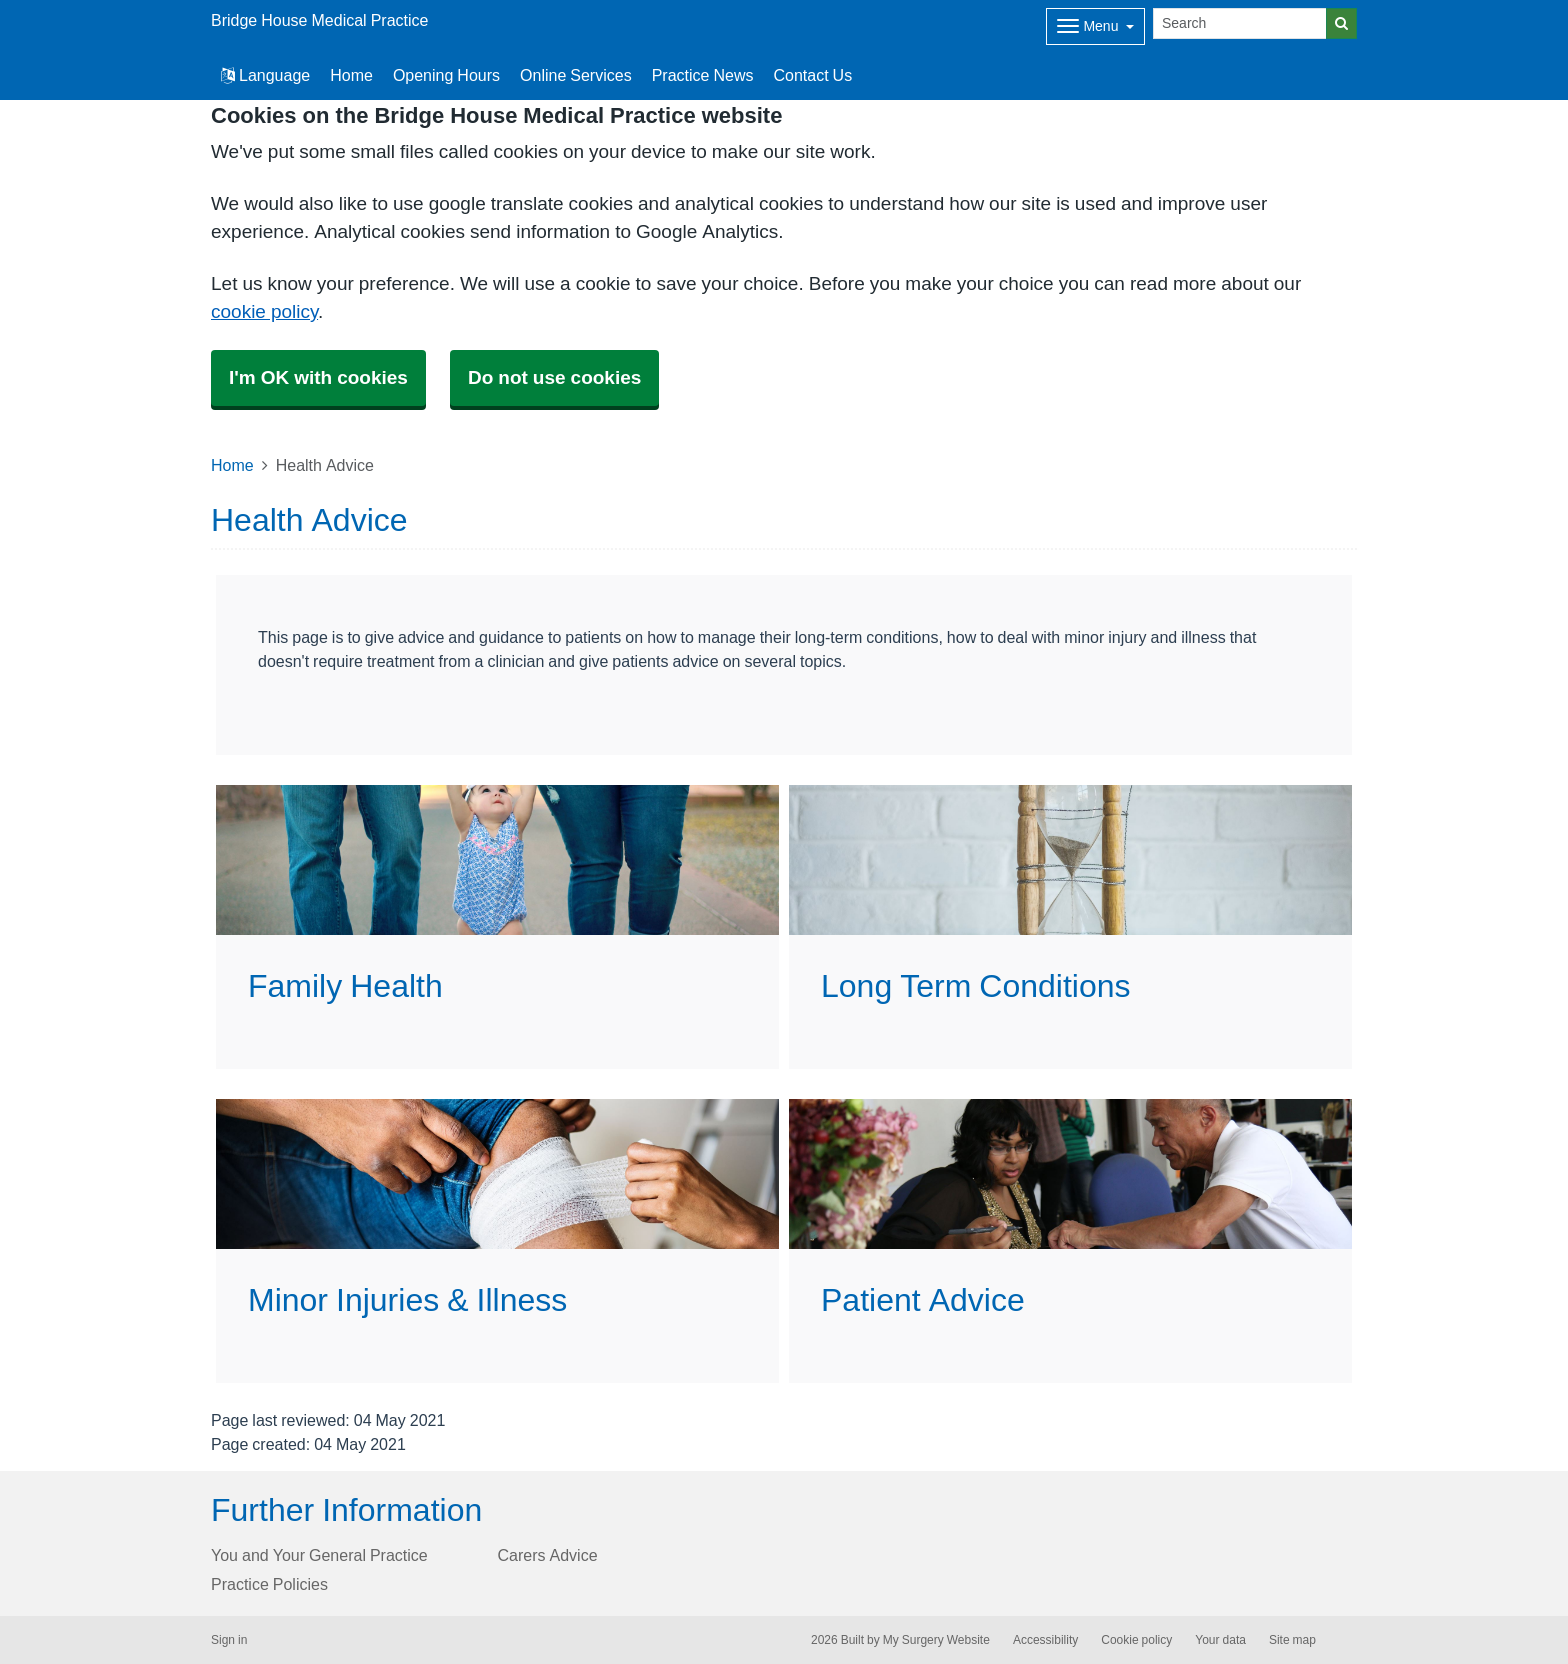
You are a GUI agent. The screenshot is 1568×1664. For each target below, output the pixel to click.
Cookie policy (1136, 1640)
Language (265, 75)
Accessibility (1045, 1640)
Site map (1292, 1640)
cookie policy (264, 311)
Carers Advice (548, 1555)
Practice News (703, 75)
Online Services (576, 75)
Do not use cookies (554, 377)
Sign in (229, 1640)
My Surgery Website (936, 1640)
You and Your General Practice (319, 1555)
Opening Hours (446, 75)
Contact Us (812, 75)
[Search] (1240, 23)
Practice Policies (269, 1584)
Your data (1220, 1640)
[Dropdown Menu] (1095, 26)
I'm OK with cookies (318, 377)
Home (351, 75)
